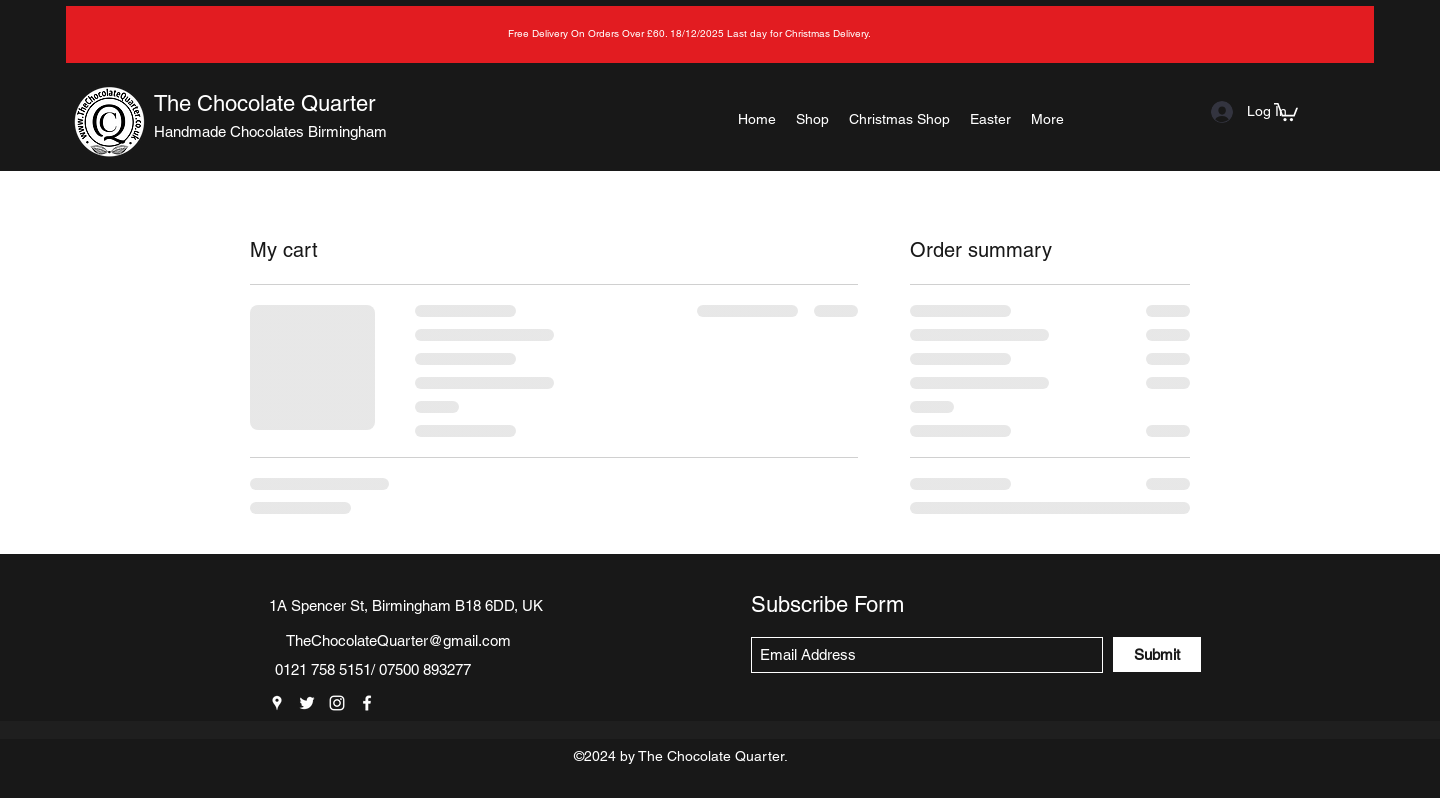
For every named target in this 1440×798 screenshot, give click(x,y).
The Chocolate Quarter (264, 103)
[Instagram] (337, 703)
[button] (1286, 111)
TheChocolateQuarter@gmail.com (398, 640)
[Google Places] (277, 703)
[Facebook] (367, 703)
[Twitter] (307, 703)
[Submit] (1157, 654)
